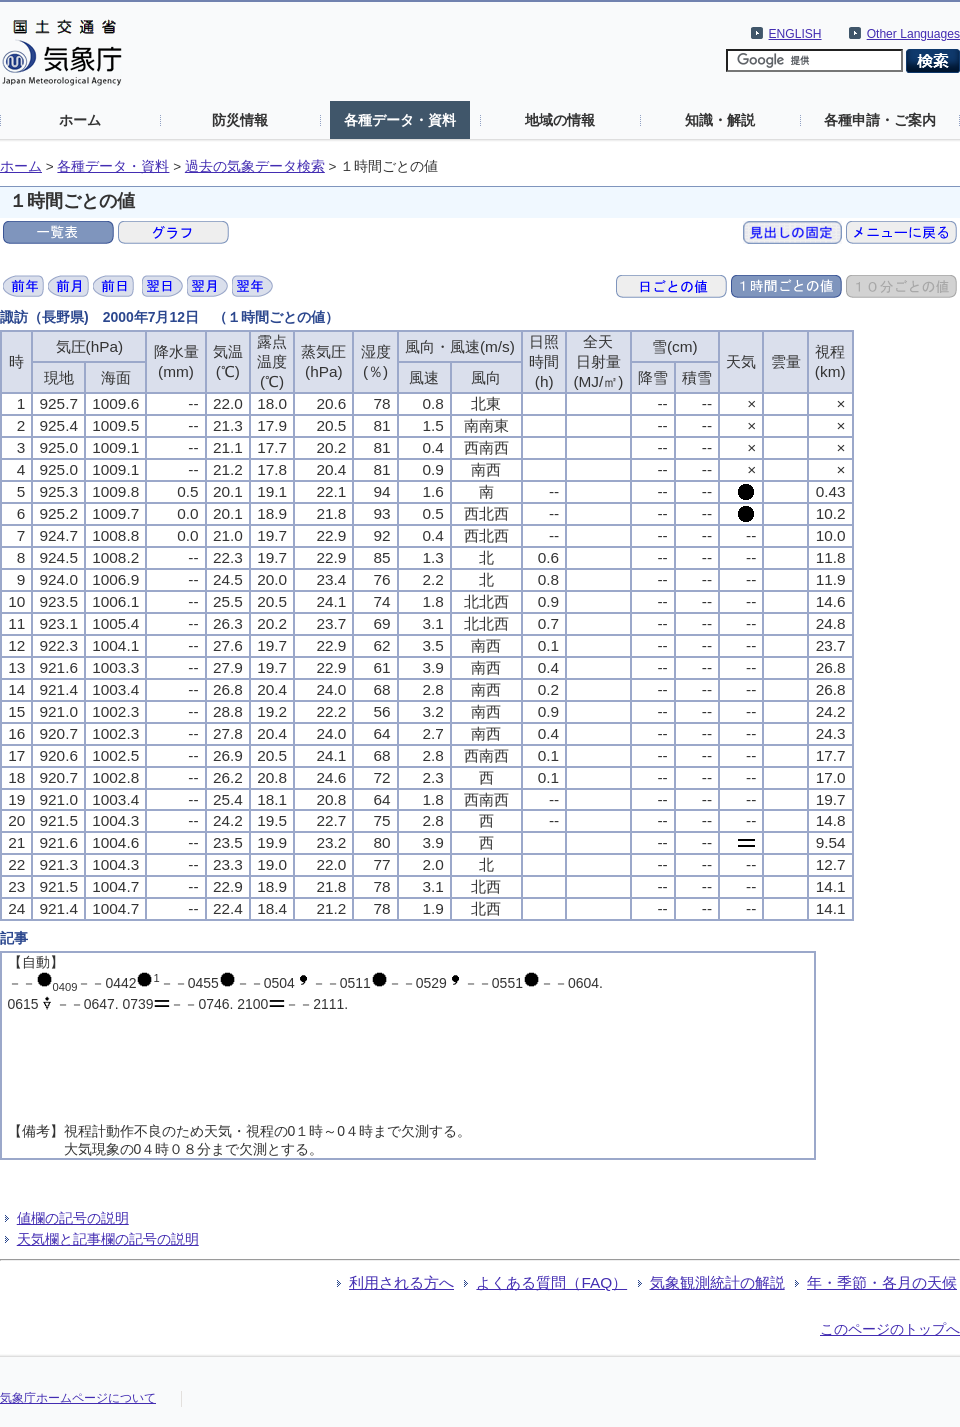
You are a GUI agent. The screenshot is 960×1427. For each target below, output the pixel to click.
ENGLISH (795, 34)
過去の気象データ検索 (255, 166)
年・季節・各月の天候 (882, 1282)
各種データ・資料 (400, 120)
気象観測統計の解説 (717, 1282)
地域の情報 (560, 120)
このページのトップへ (890, 1329)
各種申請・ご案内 (880, 120)
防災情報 (240, 120)
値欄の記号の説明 (73, 1218)
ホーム (80, 120)
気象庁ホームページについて (78, 1398)
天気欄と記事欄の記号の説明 (108, 1239)
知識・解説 (720, 120)
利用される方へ (401, 1282)
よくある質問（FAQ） (551, 1282)
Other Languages (913, 34)
